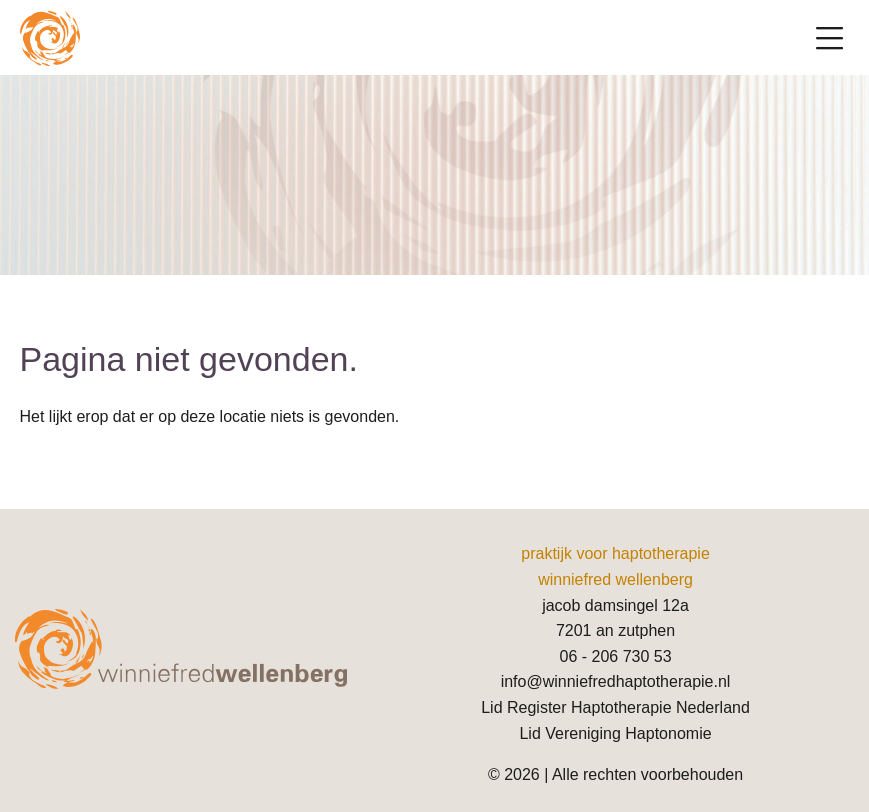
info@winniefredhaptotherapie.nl (616, 681)
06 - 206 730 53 (615, 656)
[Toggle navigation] (829, 39)
